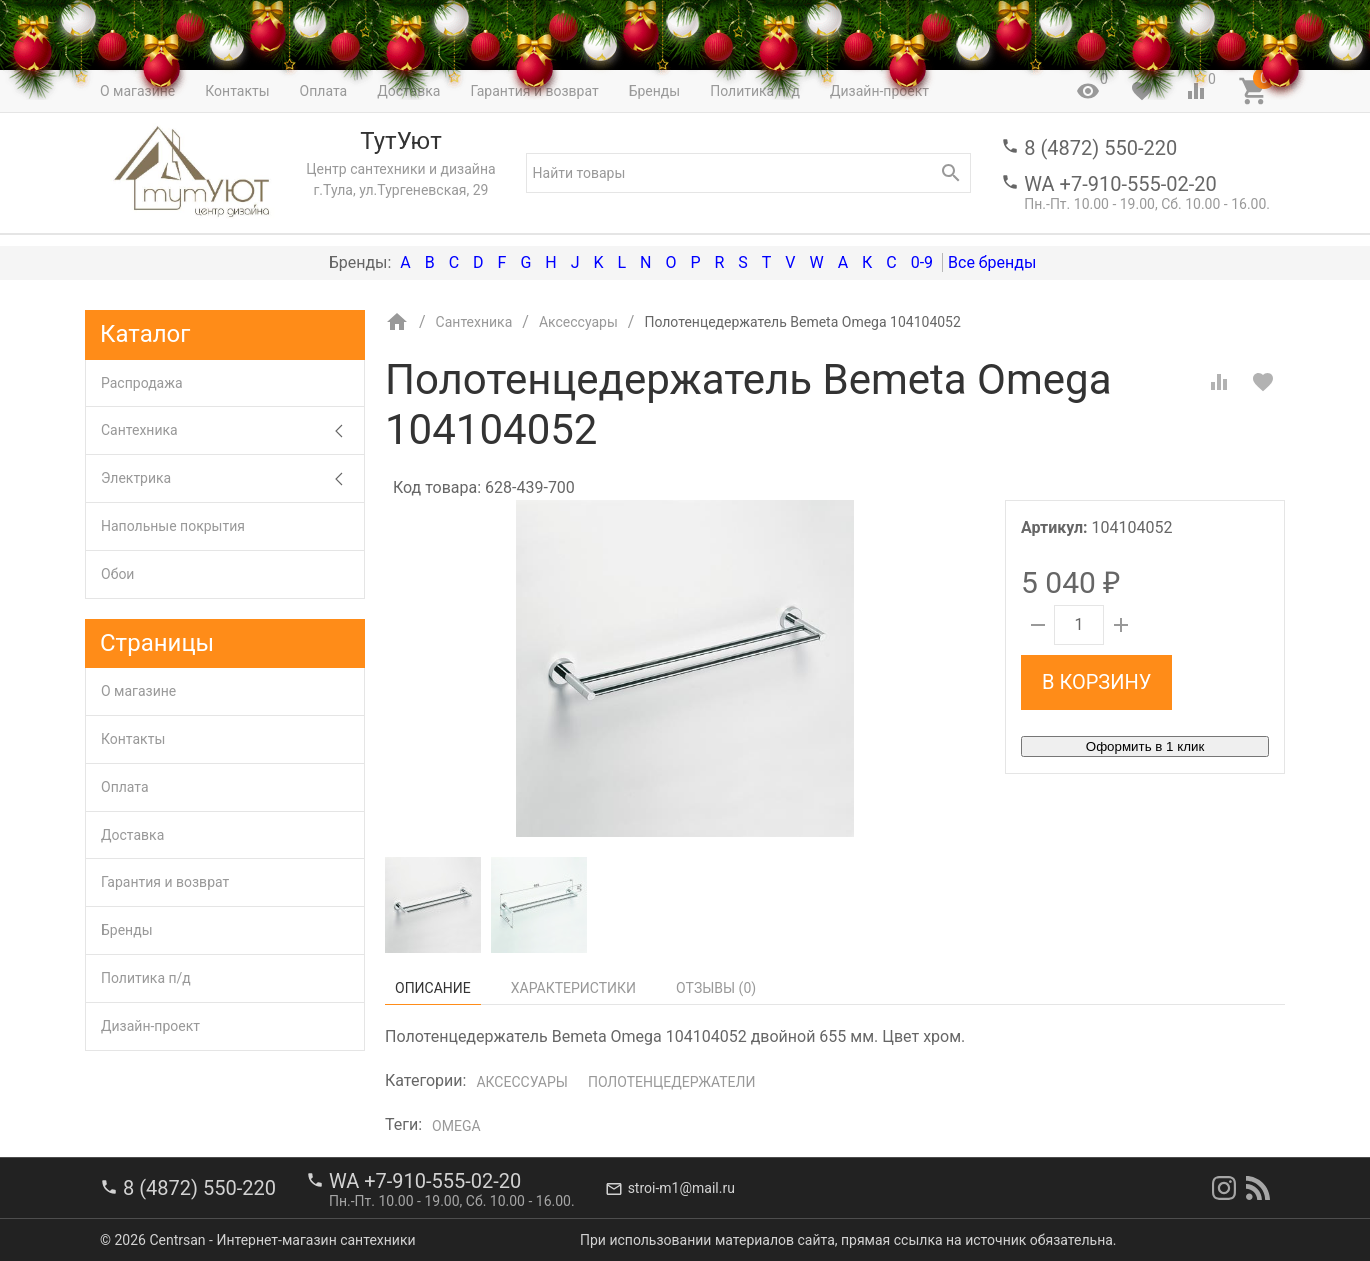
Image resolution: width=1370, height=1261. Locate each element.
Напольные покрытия (173, 526)
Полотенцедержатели (672, 1082)
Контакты (133, 739)
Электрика (232, 478)
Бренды (127, 930)
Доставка (132, 835)
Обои (117, 574)
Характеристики (573, 988)
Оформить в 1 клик (1145, 746)
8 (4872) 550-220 (1100, 148)
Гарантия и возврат (165, 882)
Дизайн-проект (150, 1026)
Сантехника (232, 430)
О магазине (138, 691)
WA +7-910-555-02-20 (1120, 184)
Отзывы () (716, 988)
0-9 (922, 262)
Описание (433, 988)
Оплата (125, 787)
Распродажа (142, 383)
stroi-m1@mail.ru (681, 1188)
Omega (456, 1126)
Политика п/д (146, 978)
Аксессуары (521, 1082)
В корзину (1096, 682)
